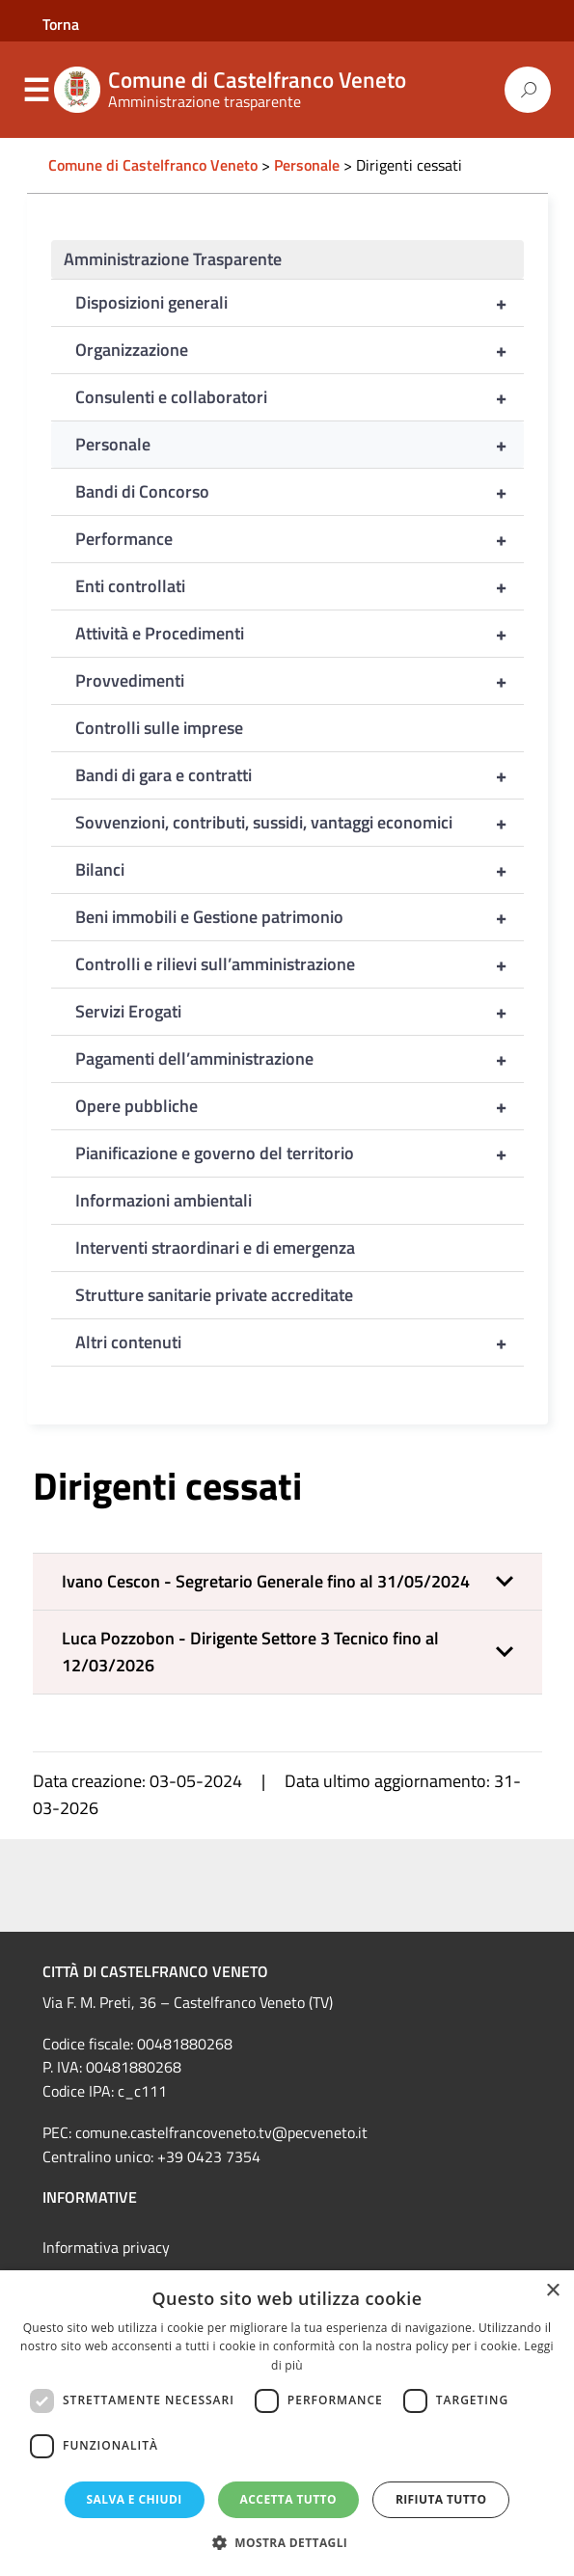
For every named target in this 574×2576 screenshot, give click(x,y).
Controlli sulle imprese (159, 728)
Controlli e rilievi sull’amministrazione (299, 964)
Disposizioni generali (299, 303)
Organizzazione (299, 350)
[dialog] (287, 2423)
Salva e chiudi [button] (134, 2499)
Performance (299, 539)
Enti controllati (299, 586)
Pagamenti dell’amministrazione (299, 1059)
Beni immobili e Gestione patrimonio (299, 917)
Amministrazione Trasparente (173, 259)
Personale (299, 444)
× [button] (552, 2291)
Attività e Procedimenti (299, 633)
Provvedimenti (299, 681)
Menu (37, 91)
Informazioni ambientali (163, 1200)
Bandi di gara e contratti (299, 775)
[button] (287, 1582)
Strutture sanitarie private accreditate (214, 1295)
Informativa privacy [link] (106, 2247)
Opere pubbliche (299, 1106)
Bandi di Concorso (299, 492)
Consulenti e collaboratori (299, 397)
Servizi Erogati (299, 1012)
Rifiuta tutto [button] (441, 2499)
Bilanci (299, 870)
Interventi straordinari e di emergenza (215, 1247)
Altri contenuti (299, 1342)
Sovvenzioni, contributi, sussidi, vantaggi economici (299, 823)
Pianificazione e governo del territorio (299, 1153)
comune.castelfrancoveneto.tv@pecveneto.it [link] (221, 2132)
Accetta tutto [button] (288, 2499)
